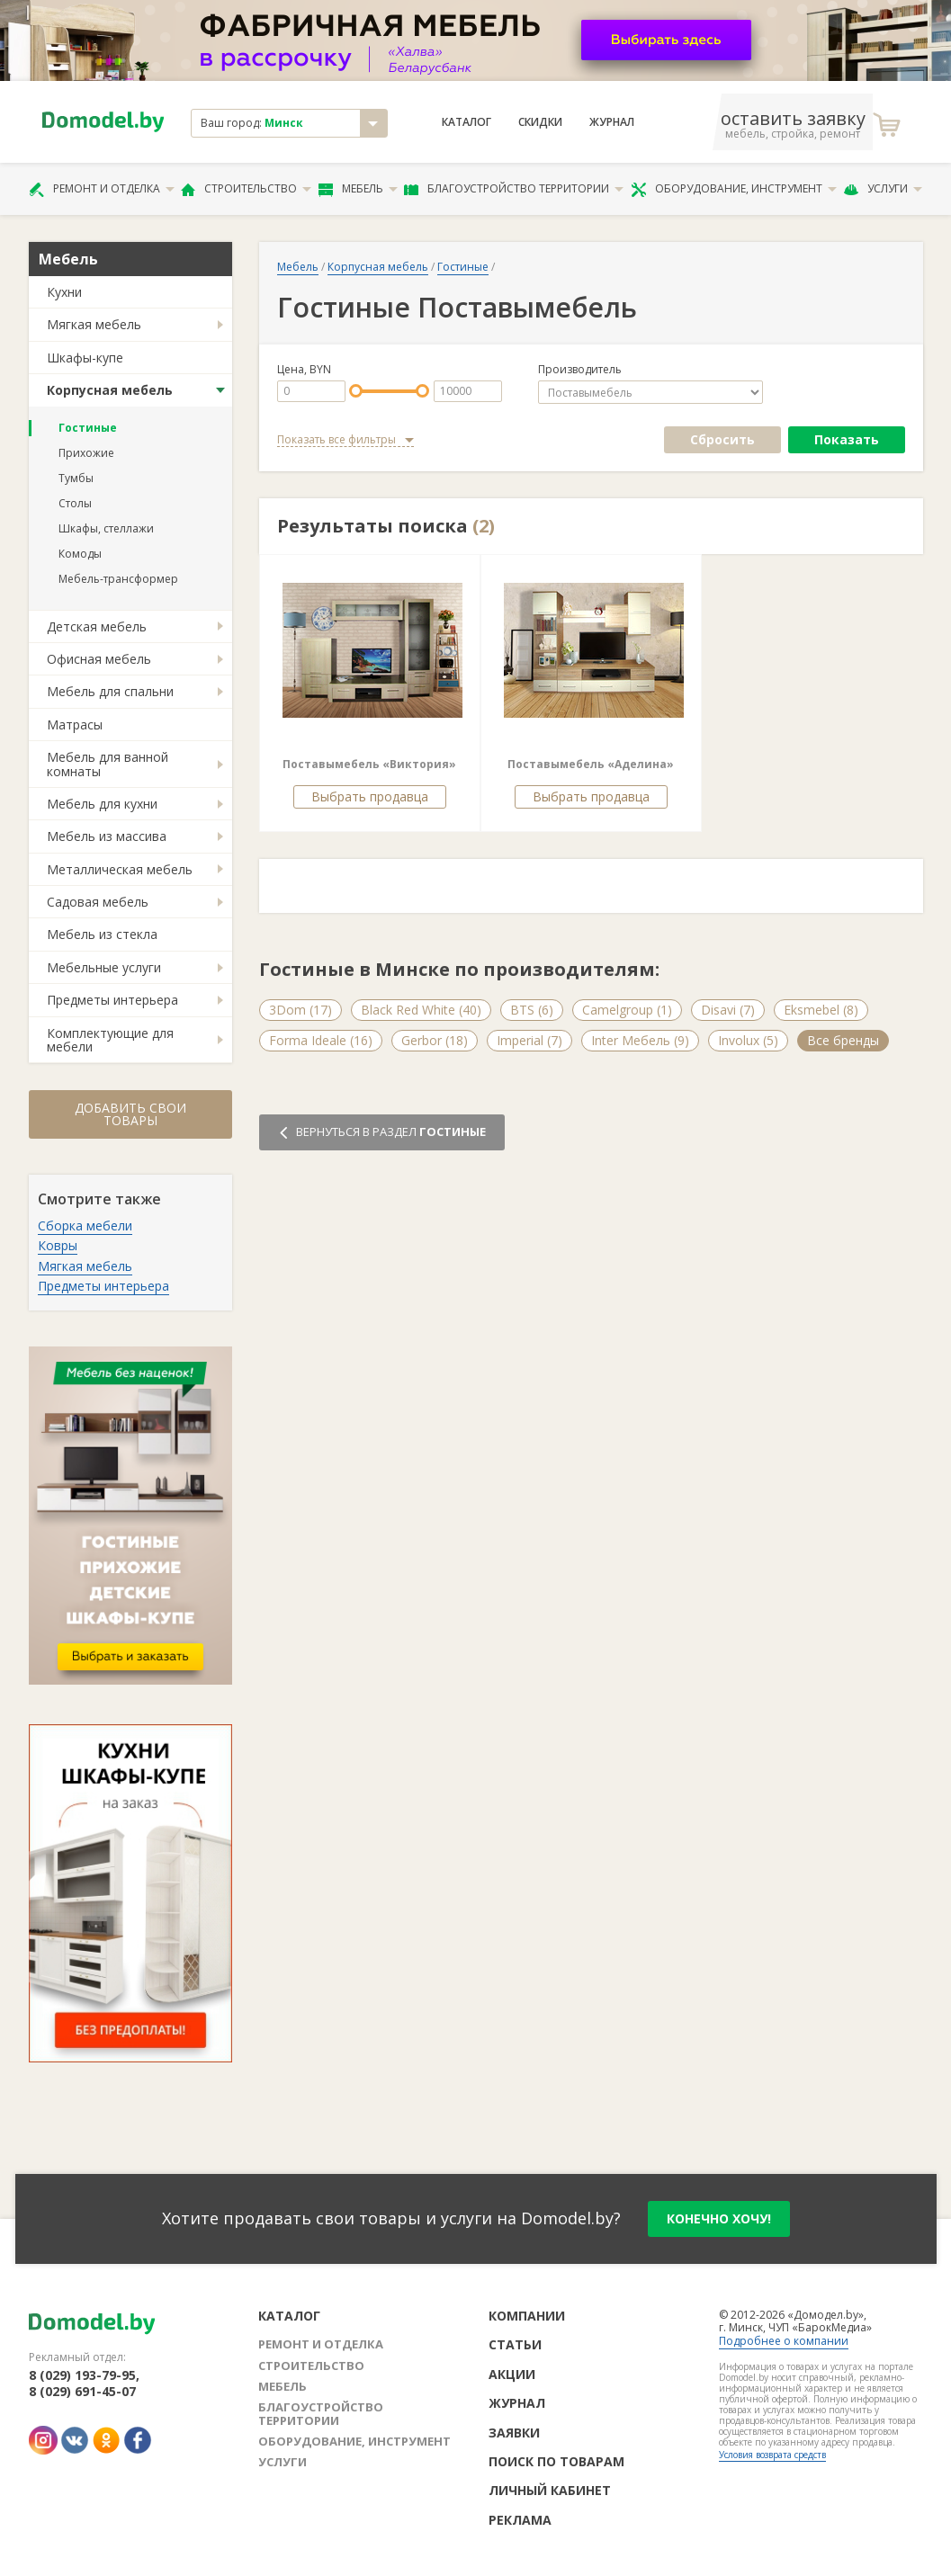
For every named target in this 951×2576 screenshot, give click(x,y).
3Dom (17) (300, 1009)
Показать (846, 439)
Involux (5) (748, 1040)
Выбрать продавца (369, 796)
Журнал (611, 122)
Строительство (246, 189)
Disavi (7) (728, 1009)
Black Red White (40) (421, 1009)
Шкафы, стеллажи (106, 528)
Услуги (882, 189)
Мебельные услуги (104, 967)
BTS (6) (531, 1009)
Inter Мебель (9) (640, 1040)
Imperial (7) (529, 1040)
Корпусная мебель (110, 389)
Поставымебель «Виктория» (369, 764)
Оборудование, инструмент (734, 189)
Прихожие (86, 453)
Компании (527, 2315)
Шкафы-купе (85, 357)
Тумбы (76, 478)
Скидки (540, 122)
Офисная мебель (99, 658)
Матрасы (75, 724)
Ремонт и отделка (102, 189)
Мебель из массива (106, 836)
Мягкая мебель (94, 324)
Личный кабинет (550, 2490)
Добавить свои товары (130, 1114)
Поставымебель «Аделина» (590, 764)
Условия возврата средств (772, 2454)
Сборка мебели (85, 1225)
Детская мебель (97, 626)
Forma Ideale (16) (320, 1040)
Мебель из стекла (102, 934)
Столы (75, 503)
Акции (512, 2374)
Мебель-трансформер (118, 578)
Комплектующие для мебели (110, 1039)
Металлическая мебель (120, 869)
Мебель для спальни (110, 691)
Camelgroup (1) (627, 1009)
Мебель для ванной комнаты (107, 763)
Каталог (466, 122)
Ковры (57, 1245)
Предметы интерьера (112, 999)
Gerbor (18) (434, 1040)
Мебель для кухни (102, 803)
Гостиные (87, 427)
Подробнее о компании (783, 2340)
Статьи (515, 2344)
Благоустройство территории (514, 189)
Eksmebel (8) (821, 1009)
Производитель (580, 369)
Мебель (358, 189)
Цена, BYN (304, 369)
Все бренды (843, 1040)
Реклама (520, 2520)
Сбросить (722, 439)
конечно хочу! (719, 2218)
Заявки (514, 2432)
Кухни (64, 291)
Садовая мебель (97, 901)
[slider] (356, 391)
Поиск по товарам (556, 2461)
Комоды (80, 553)
